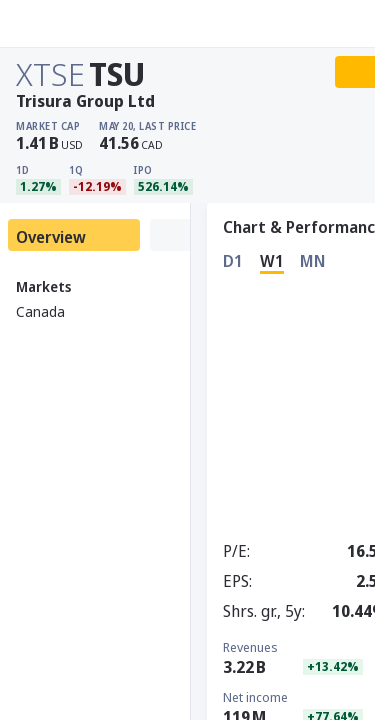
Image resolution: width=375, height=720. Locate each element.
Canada (40, 311)
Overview (51, 237)
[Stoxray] (64, 24)
